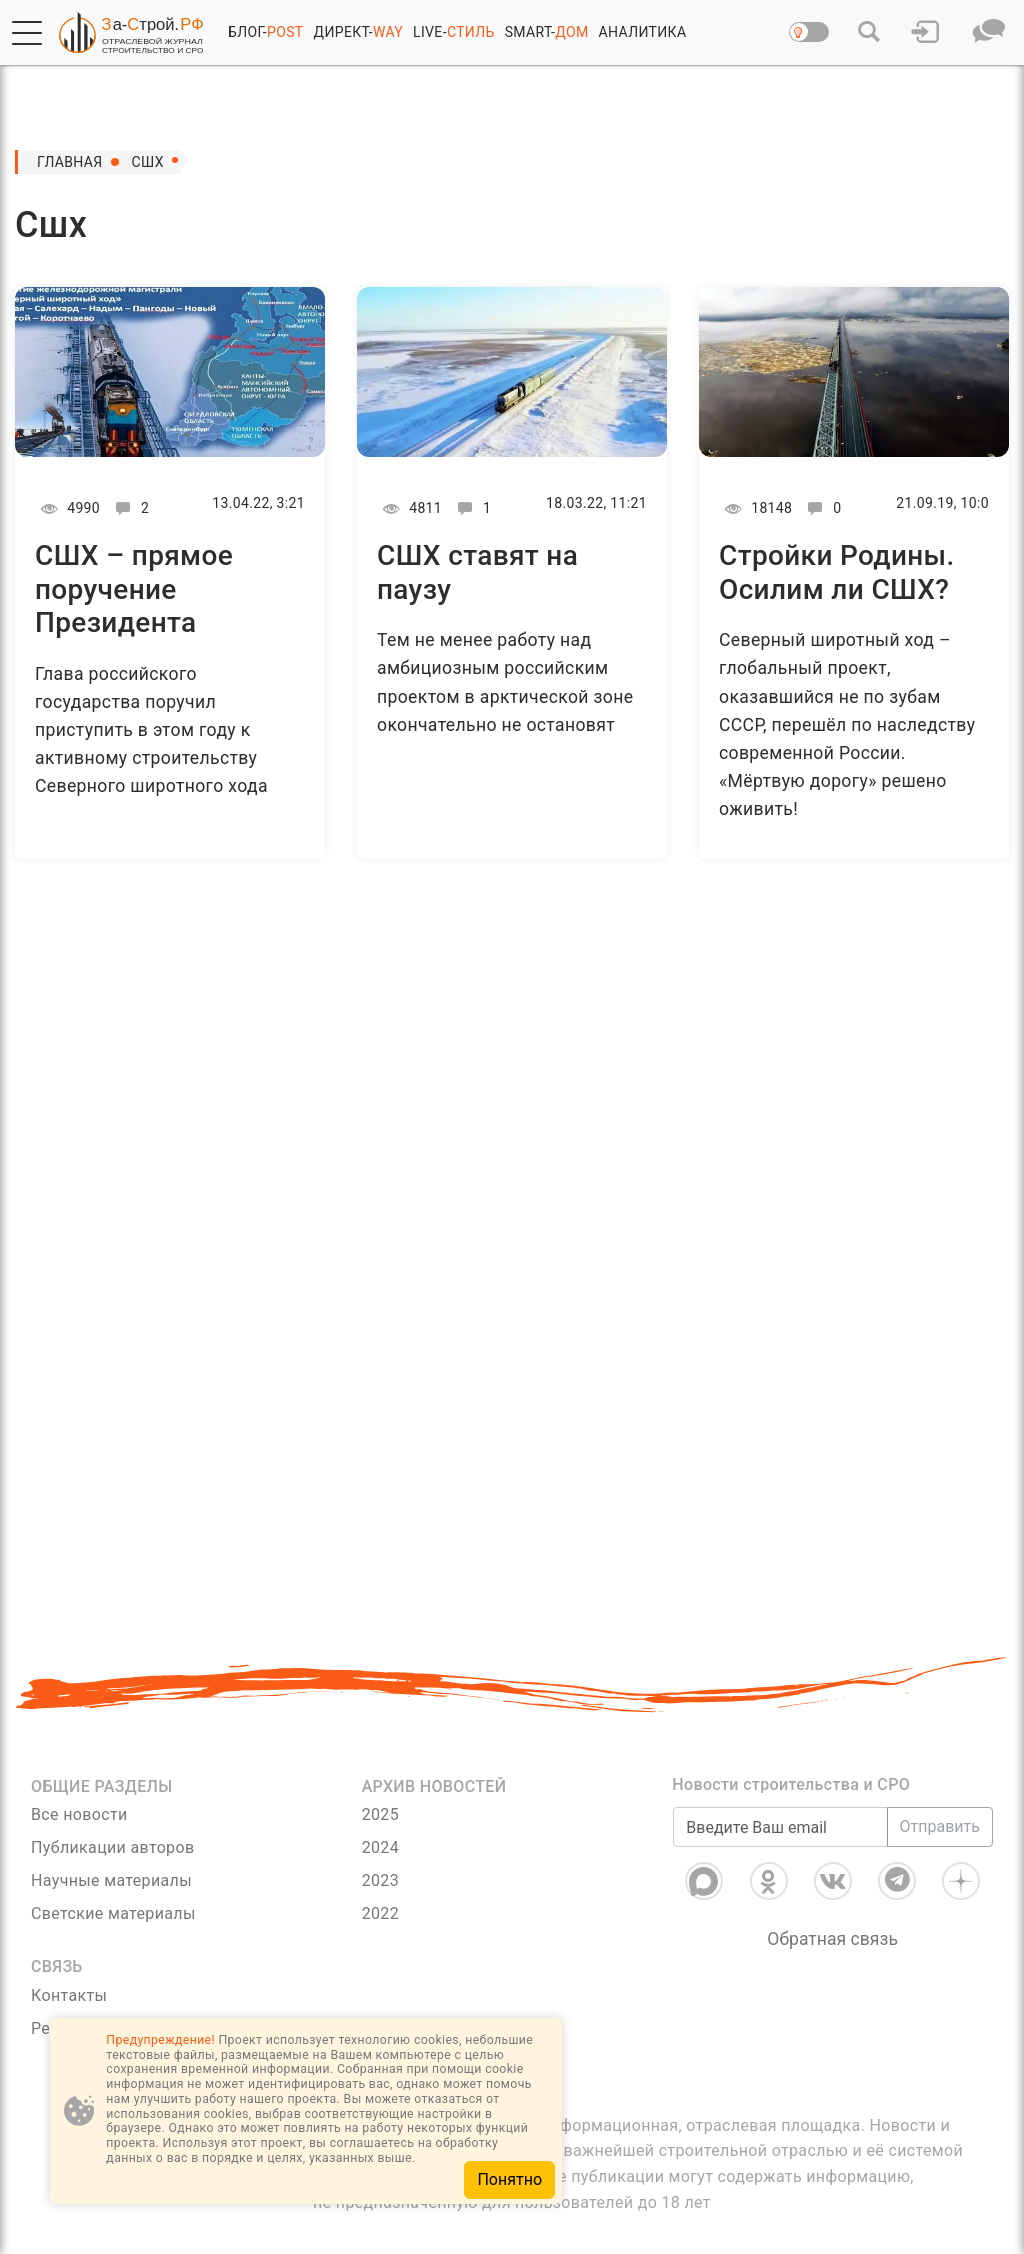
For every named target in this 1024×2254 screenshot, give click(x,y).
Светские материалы (113, 1913)
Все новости (79, 1814)
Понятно (509, 2179)
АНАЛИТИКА (643, 32)
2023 (380, 1880)
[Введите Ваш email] (780, 1827)
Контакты (69, 1995)
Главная (70, 162)
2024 (380, 1847)
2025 (380, 1814)
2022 (380, 1913)
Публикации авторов (112, 1847)
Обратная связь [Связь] (832, 1939)
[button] (27, 33)
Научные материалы (111, 1880)
